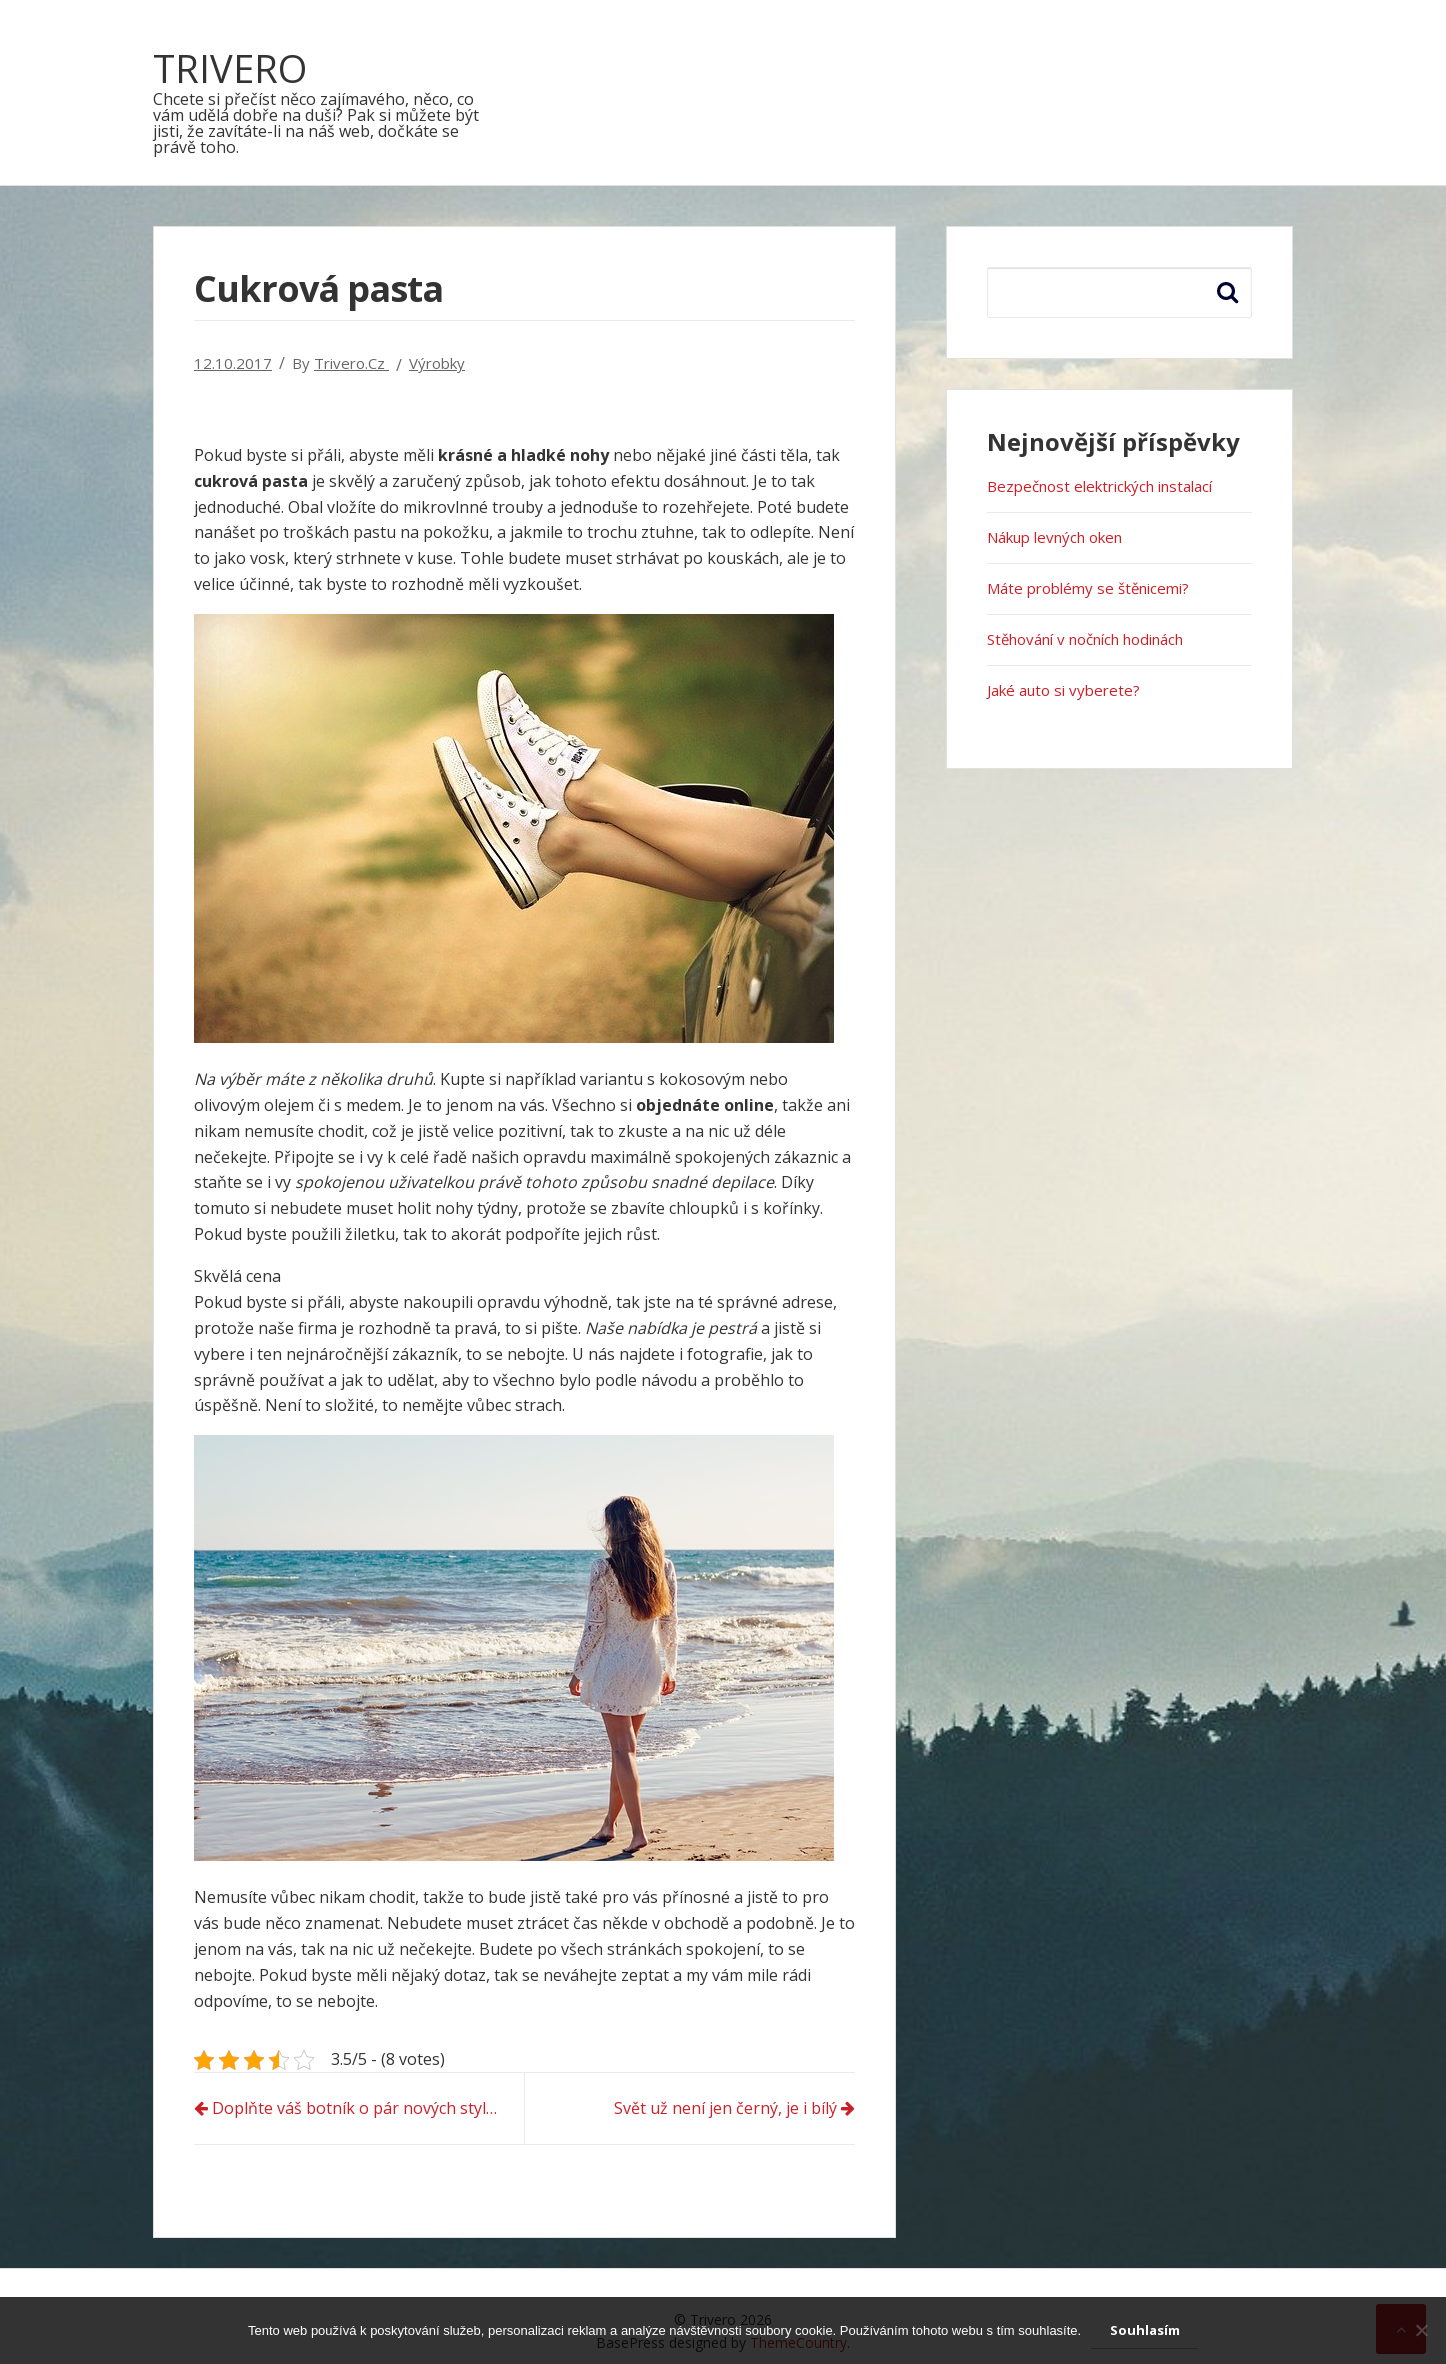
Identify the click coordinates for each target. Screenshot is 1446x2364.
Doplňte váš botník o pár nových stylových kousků (368, 2108)
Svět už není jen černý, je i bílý (725, 2108)
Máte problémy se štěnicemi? (1088, 588)
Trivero (230, 68)
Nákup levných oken (1054, 537)
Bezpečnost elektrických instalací (1099, 486)
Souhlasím (1145, 2330)
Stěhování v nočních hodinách (1085, 639)
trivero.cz (351, 363)
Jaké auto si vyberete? (1063, 690)
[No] (1421, 2330)
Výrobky (437, 363)
